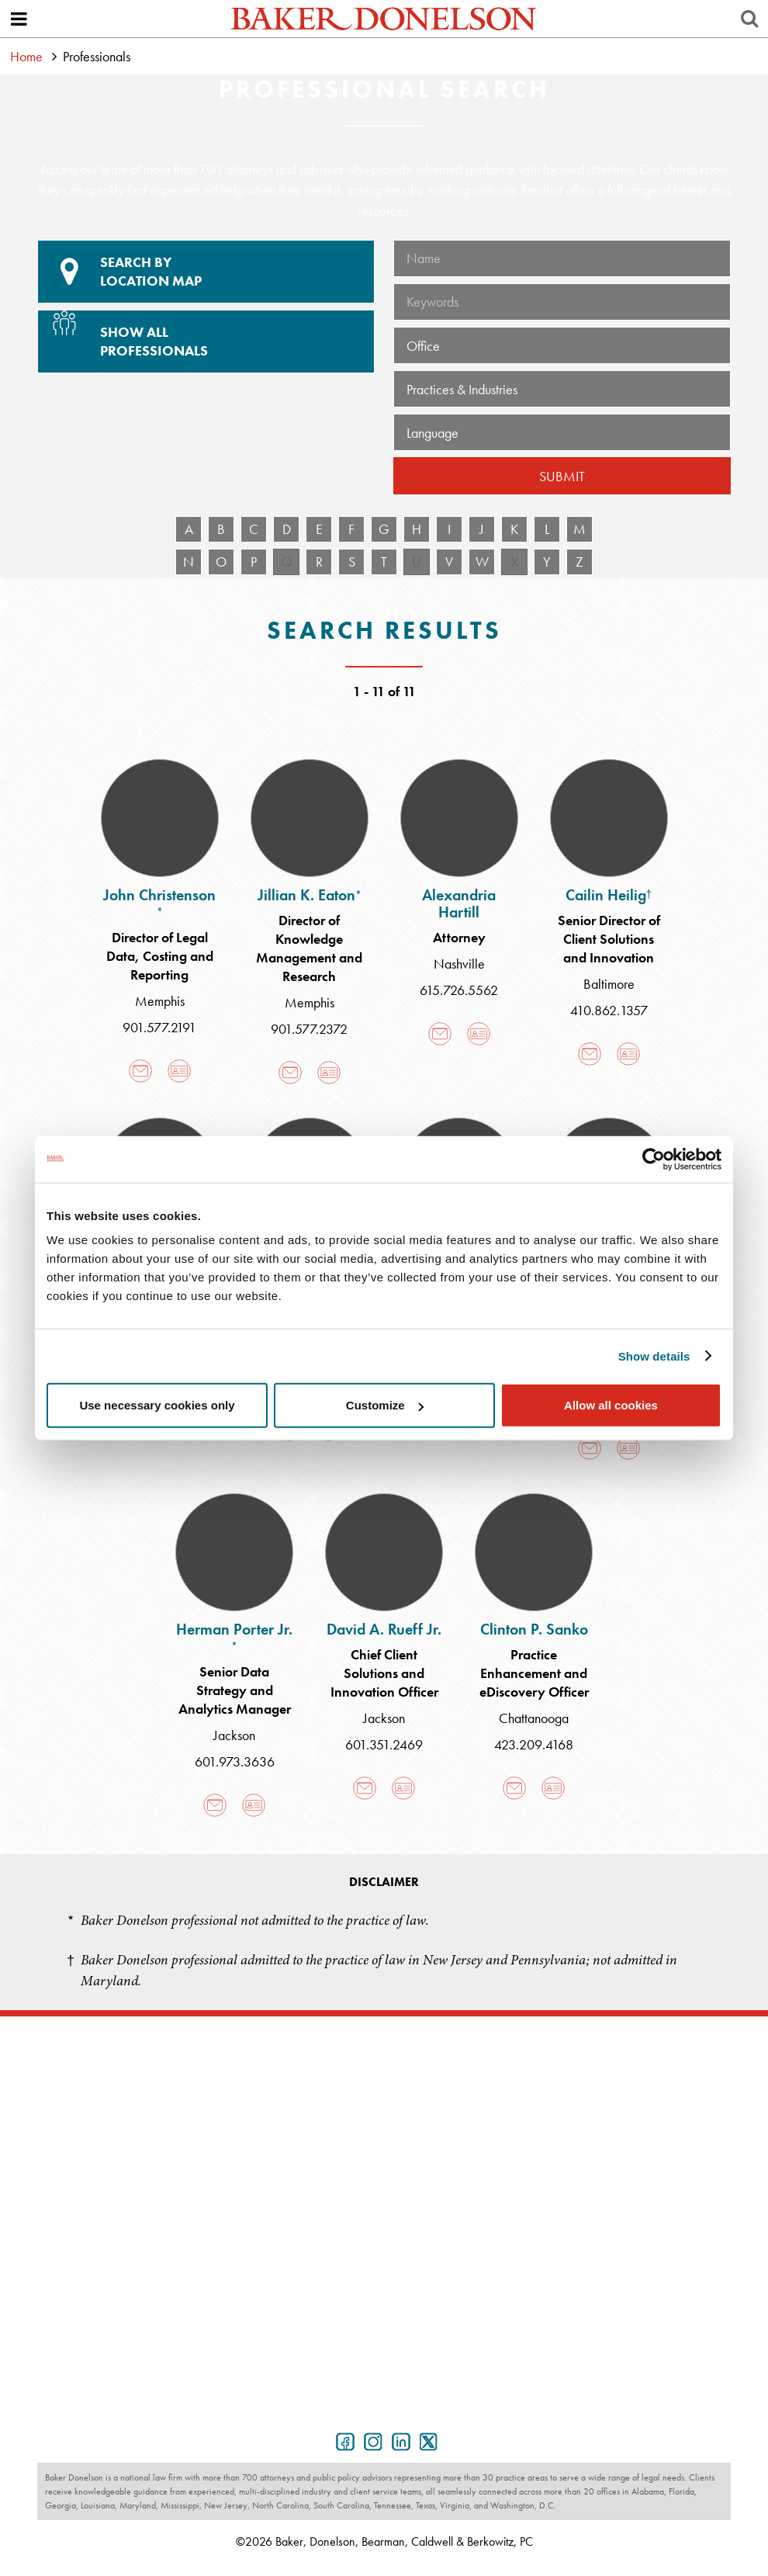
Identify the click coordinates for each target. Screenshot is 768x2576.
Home (26, 56)
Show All (204, 335)
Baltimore (609, 984)
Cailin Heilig (609, 895)
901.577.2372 (309, 1029)
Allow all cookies (611, 1405)
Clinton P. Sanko (534, 1629)
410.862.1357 (609, 1010)
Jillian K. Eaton (310, 895)
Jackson (234, 1735)
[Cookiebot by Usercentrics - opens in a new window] (653, 1158)
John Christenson (159, 902)
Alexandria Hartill (459, 903)
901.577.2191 (159, 1027)
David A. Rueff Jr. (384, 1629)
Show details (654, 1355)
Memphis (160, 1001)
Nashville (459, 964)
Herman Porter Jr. (234, 1636)
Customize (385, 1405)
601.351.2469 (384, 1744)
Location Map (206, 271)
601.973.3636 (235, 1761)
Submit (562, 476)
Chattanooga (534, 1718)
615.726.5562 (459, 990)
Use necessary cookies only (156, 1405)
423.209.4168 (533, 1744)
